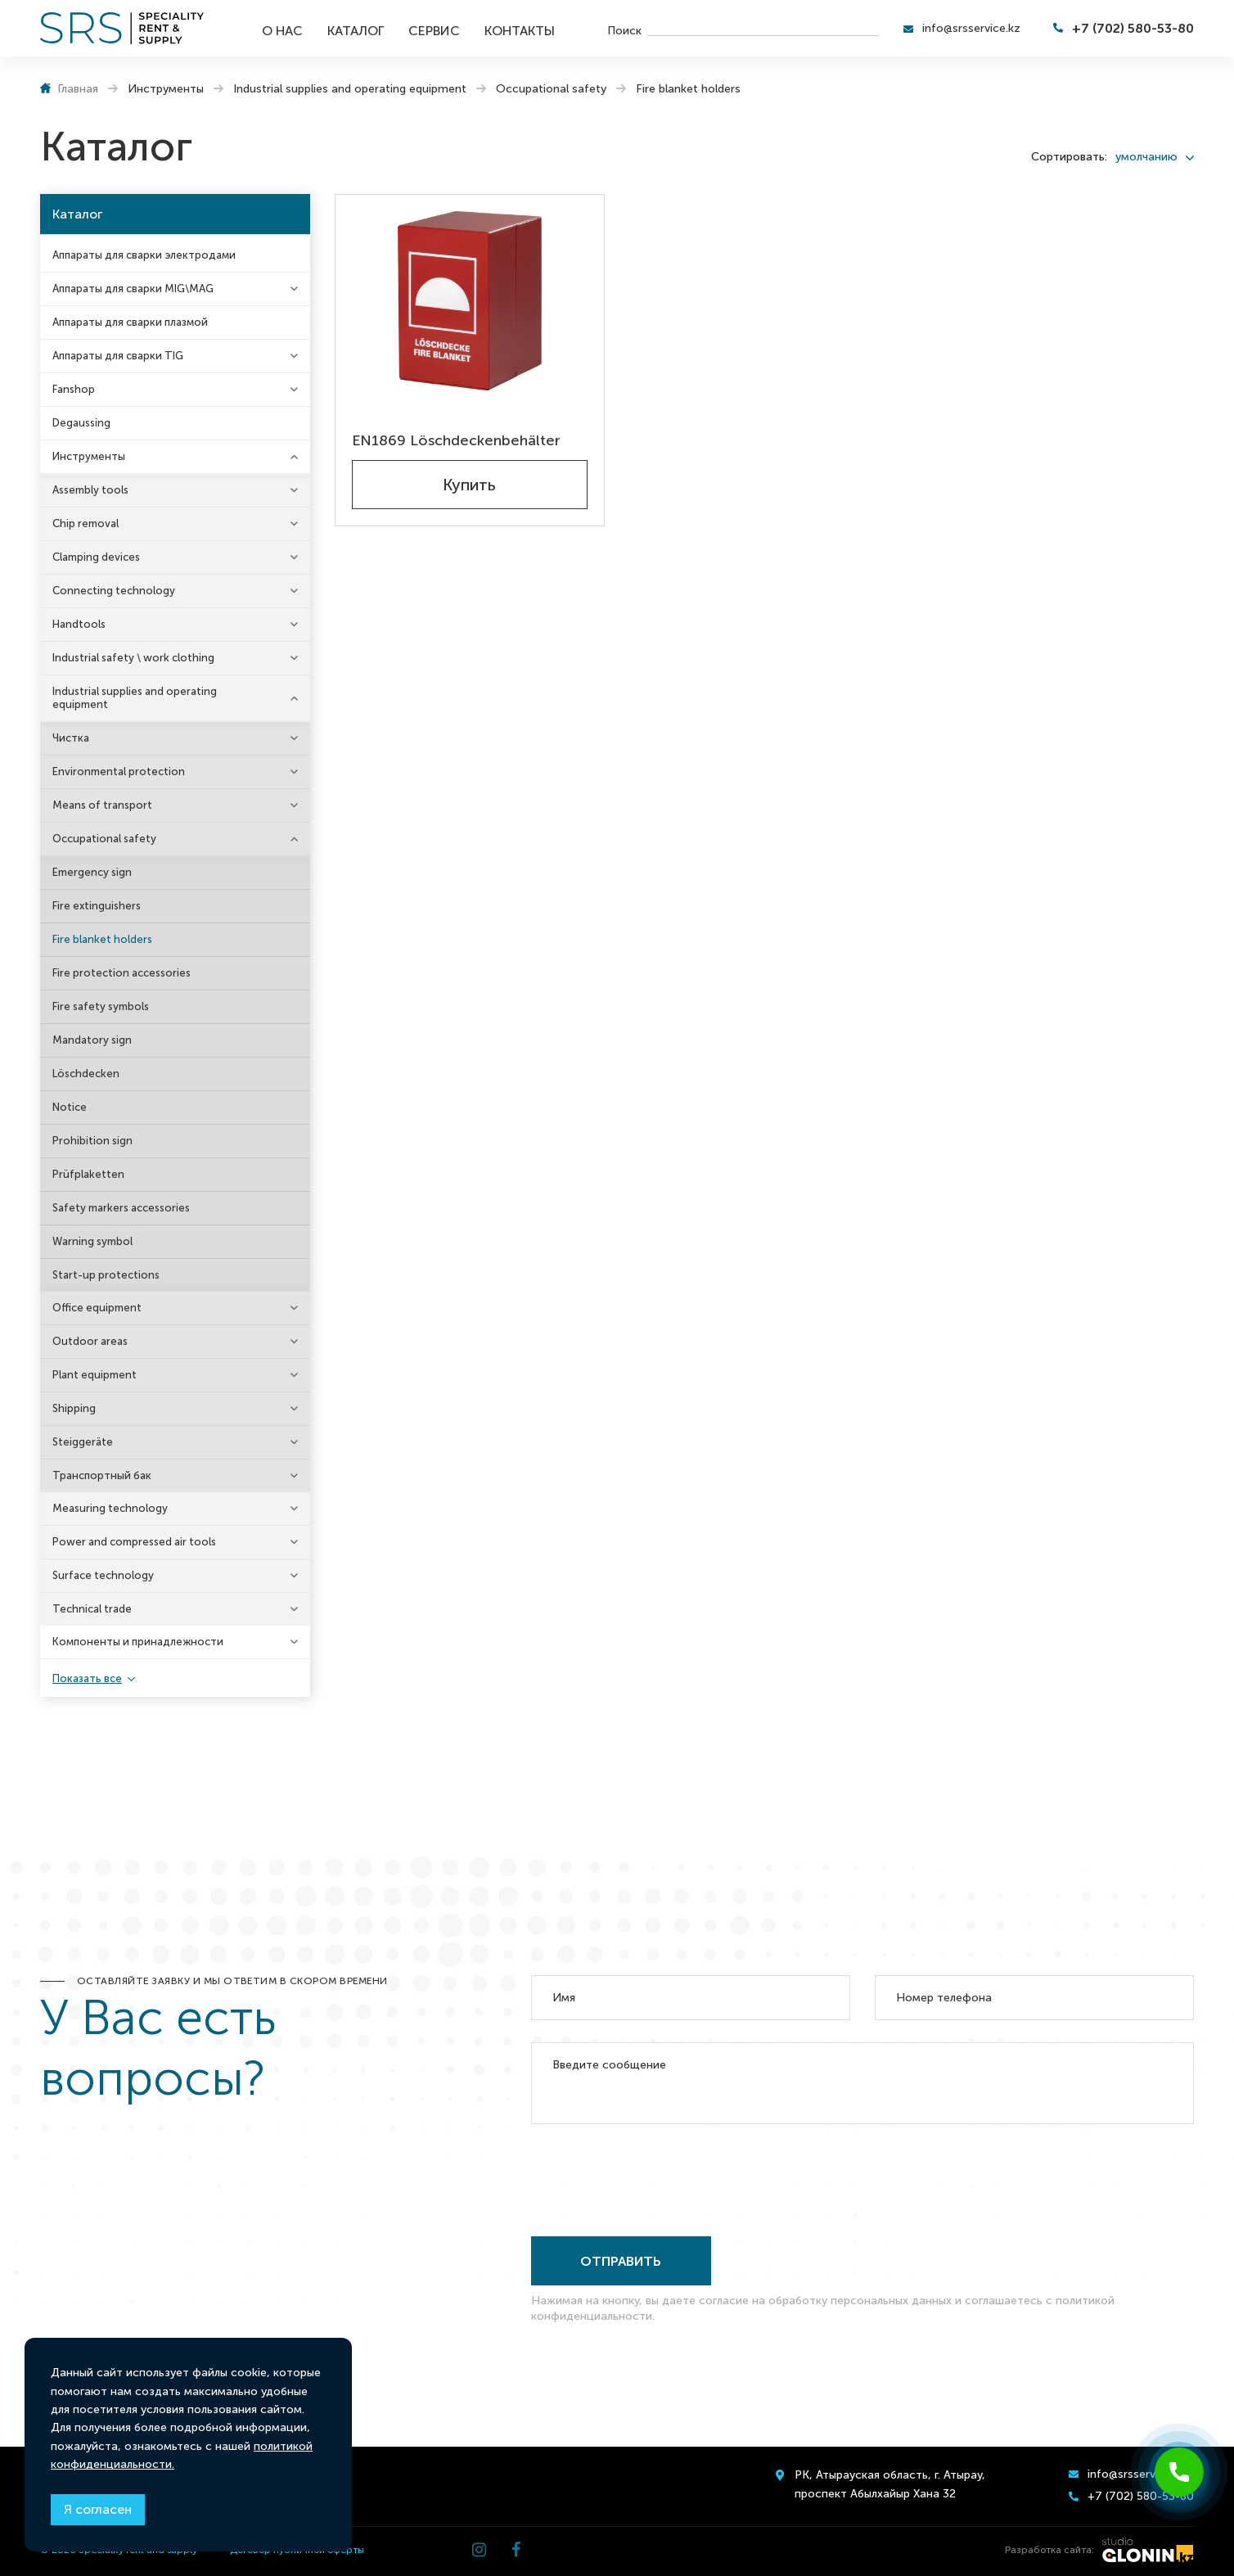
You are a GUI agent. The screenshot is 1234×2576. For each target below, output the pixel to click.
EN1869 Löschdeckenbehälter (456, 440)
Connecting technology (113, 590)
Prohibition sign (92, 1141)
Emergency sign (92, 872)
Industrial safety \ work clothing (133, 658)
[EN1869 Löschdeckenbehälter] (470, 300)
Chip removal (85, 523)
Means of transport (102, 805)
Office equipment (97, 1308)
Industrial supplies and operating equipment (134, 698)
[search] (763, 28)
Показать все (87, 1678)
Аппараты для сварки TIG (117, 356)
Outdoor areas (90, 1341)
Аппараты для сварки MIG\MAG (133, 288)
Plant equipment (94, 1375)
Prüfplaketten (88, 1174)
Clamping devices (96, 557)
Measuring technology (110, 1508)
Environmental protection (118, 771)
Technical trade (92, 1609)
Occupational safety (104, 838)
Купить (469, 484)
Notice (69, 1107)
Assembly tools (90, 490)
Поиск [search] (624, 30)
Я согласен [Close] (98, 2509)
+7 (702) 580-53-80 (1133, 28)
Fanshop (73, 389)
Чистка (70, 738)
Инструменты (88, 456)
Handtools (79, 624)
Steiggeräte (82, 1442)
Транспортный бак (101, 1475)
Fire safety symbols (100, 1006)
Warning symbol (92, 1241)
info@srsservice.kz (971, 28)
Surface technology (103, 1575)
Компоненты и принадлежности (137, 1641)
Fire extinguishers (96, 906)
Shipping (74, 1408)
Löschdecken (85, 1073)
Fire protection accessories (121, 973)
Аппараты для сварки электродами (144, 255)
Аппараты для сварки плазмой (130, 322)
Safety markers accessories (121, 1208)
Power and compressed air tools (134, 1542)
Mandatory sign (92, 1040)
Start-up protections (106, 1275)
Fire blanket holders (102, 939)
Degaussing (81, 423)
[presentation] (655, 2176)
